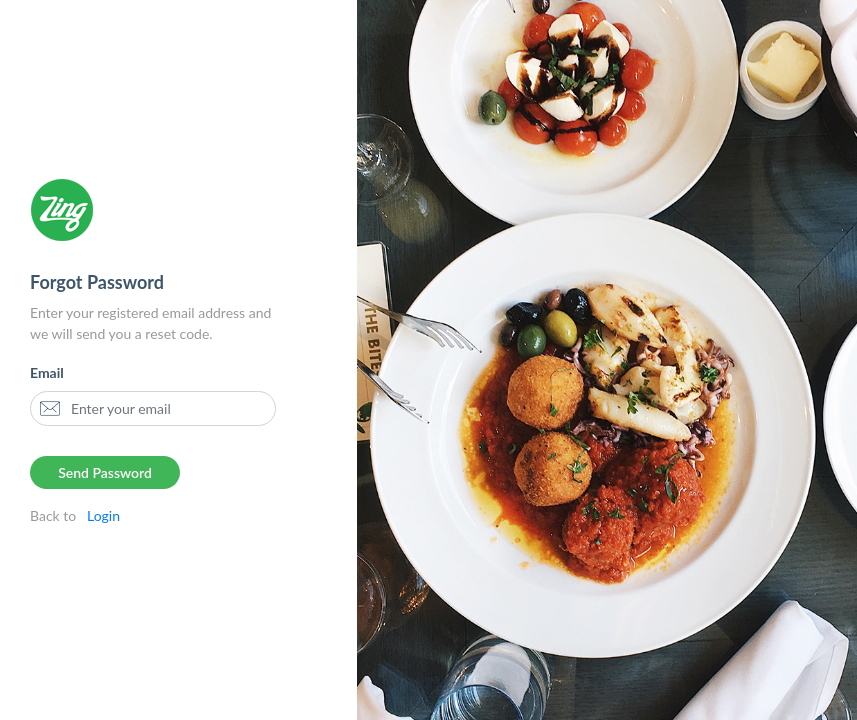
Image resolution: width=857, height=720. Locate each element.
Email (47, 372)
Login (100, 515)
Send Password (105, 472)
